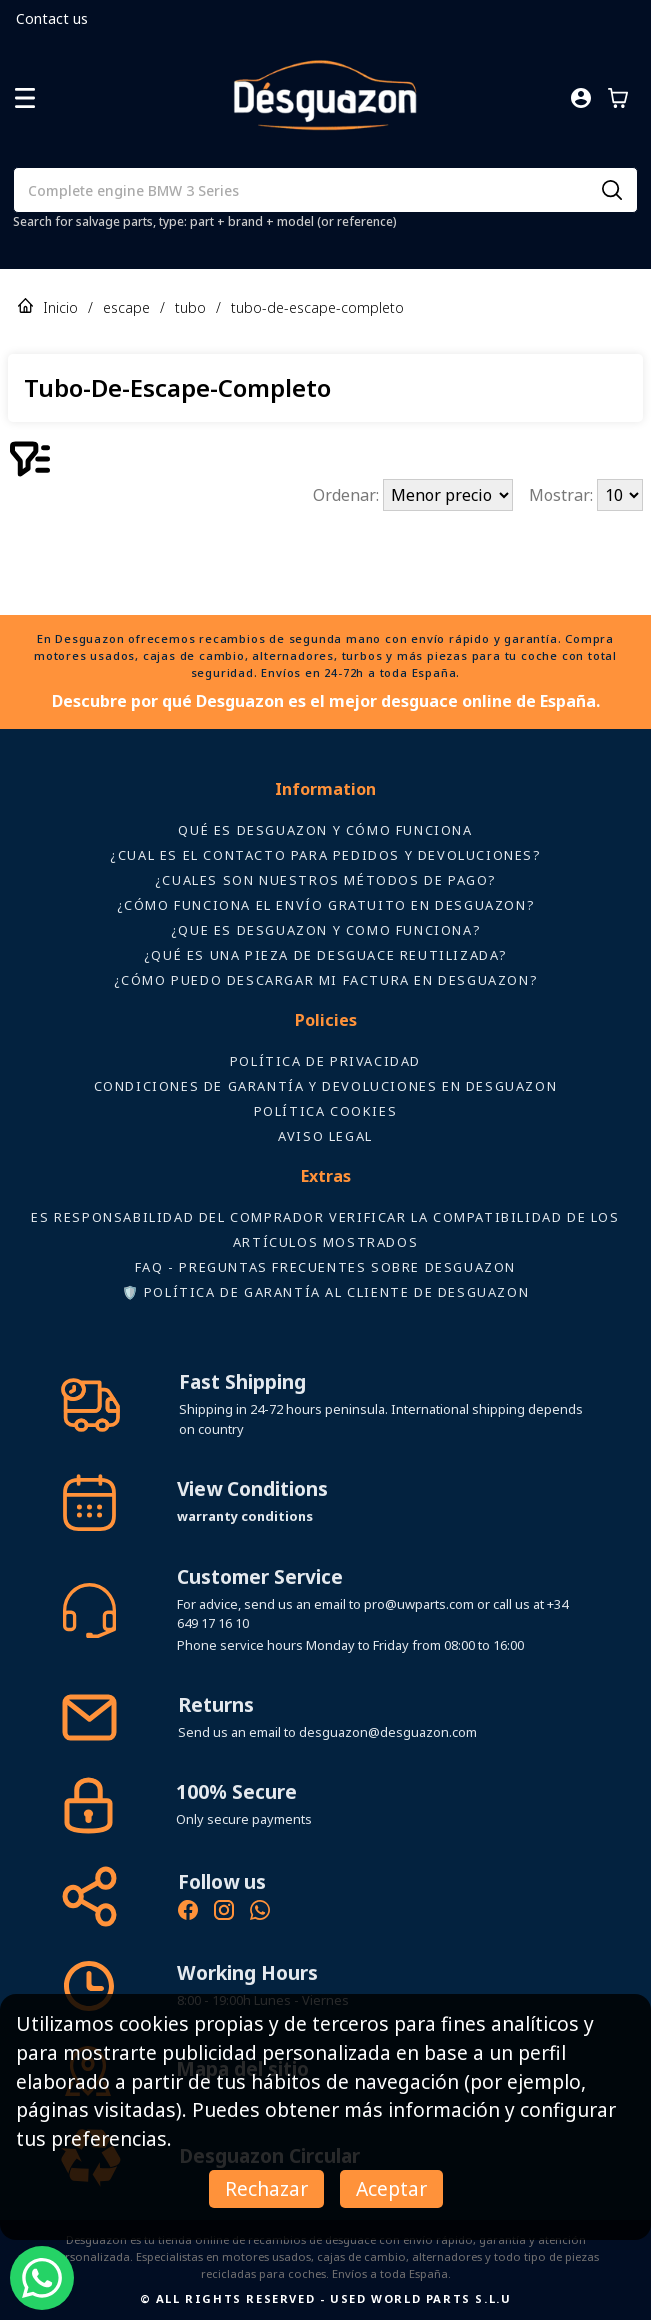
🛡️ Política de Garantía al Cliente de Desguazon (326, 1292)
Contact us (52, 18)
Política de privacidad (325, 1061)
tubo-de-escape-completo (317, 307)
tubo (190, 307)
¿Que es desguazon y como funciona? (325, 930)
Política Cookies (326, 1111)
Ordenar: (348, 495)
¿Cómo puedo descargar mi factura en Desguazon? (326, 980)
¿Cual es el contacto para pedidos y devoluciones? (325, 855)
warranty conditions (245, 1516)
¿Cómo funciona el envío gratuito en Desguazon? (326, 905)
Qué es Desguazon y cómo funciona (325, 830)
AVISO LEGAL (325, 1136)
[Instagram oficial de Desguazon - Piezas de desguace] (224, 1913)
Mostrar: (563, 495)
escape (126, 307)
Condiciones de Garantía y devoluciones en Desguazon (326, 1086)
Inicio (60, 307)
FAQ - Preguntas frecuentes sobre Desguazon (325, 1267)
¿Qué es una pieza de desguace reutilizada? (325, 955)
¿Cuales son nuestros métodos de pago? (325, 880)
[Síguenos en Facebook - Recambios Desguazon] (188, 1913)
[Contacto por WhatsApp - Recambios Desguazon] (260, 1913)
